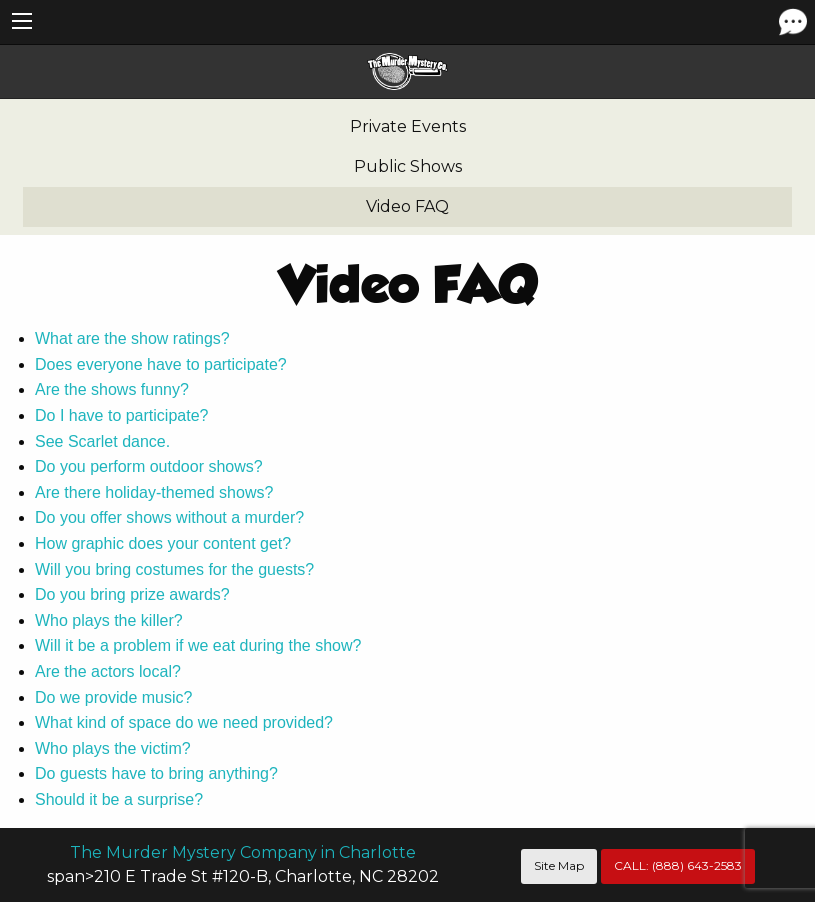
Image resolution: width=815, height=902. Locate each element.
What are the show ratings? (132, 338)
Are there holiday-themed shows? (154, 492)
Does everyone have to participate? (161, 364)
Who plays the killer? (109, 620)
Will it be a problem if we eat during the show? (198, 645)
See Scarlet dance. (102, 441)
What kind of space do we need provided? (184, 722)
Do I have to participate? (121, 415)
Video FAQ (407, 206)
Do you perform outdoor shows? (149, 466)
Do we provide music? (113, 697)
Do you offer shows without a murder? (169, 517)
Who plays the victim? (113, 748)
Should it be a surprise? (119, 799)
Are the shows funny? (112, 389)
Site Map (559, 865)
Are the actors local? (108, 671)
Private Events (408, 126)
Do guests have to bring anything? (156, 773)
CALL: (678, 865)
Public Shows (408, 166)
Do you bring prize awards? (132, 594)
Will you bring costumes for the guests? (174, 569)
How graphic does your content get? (163, 543)
